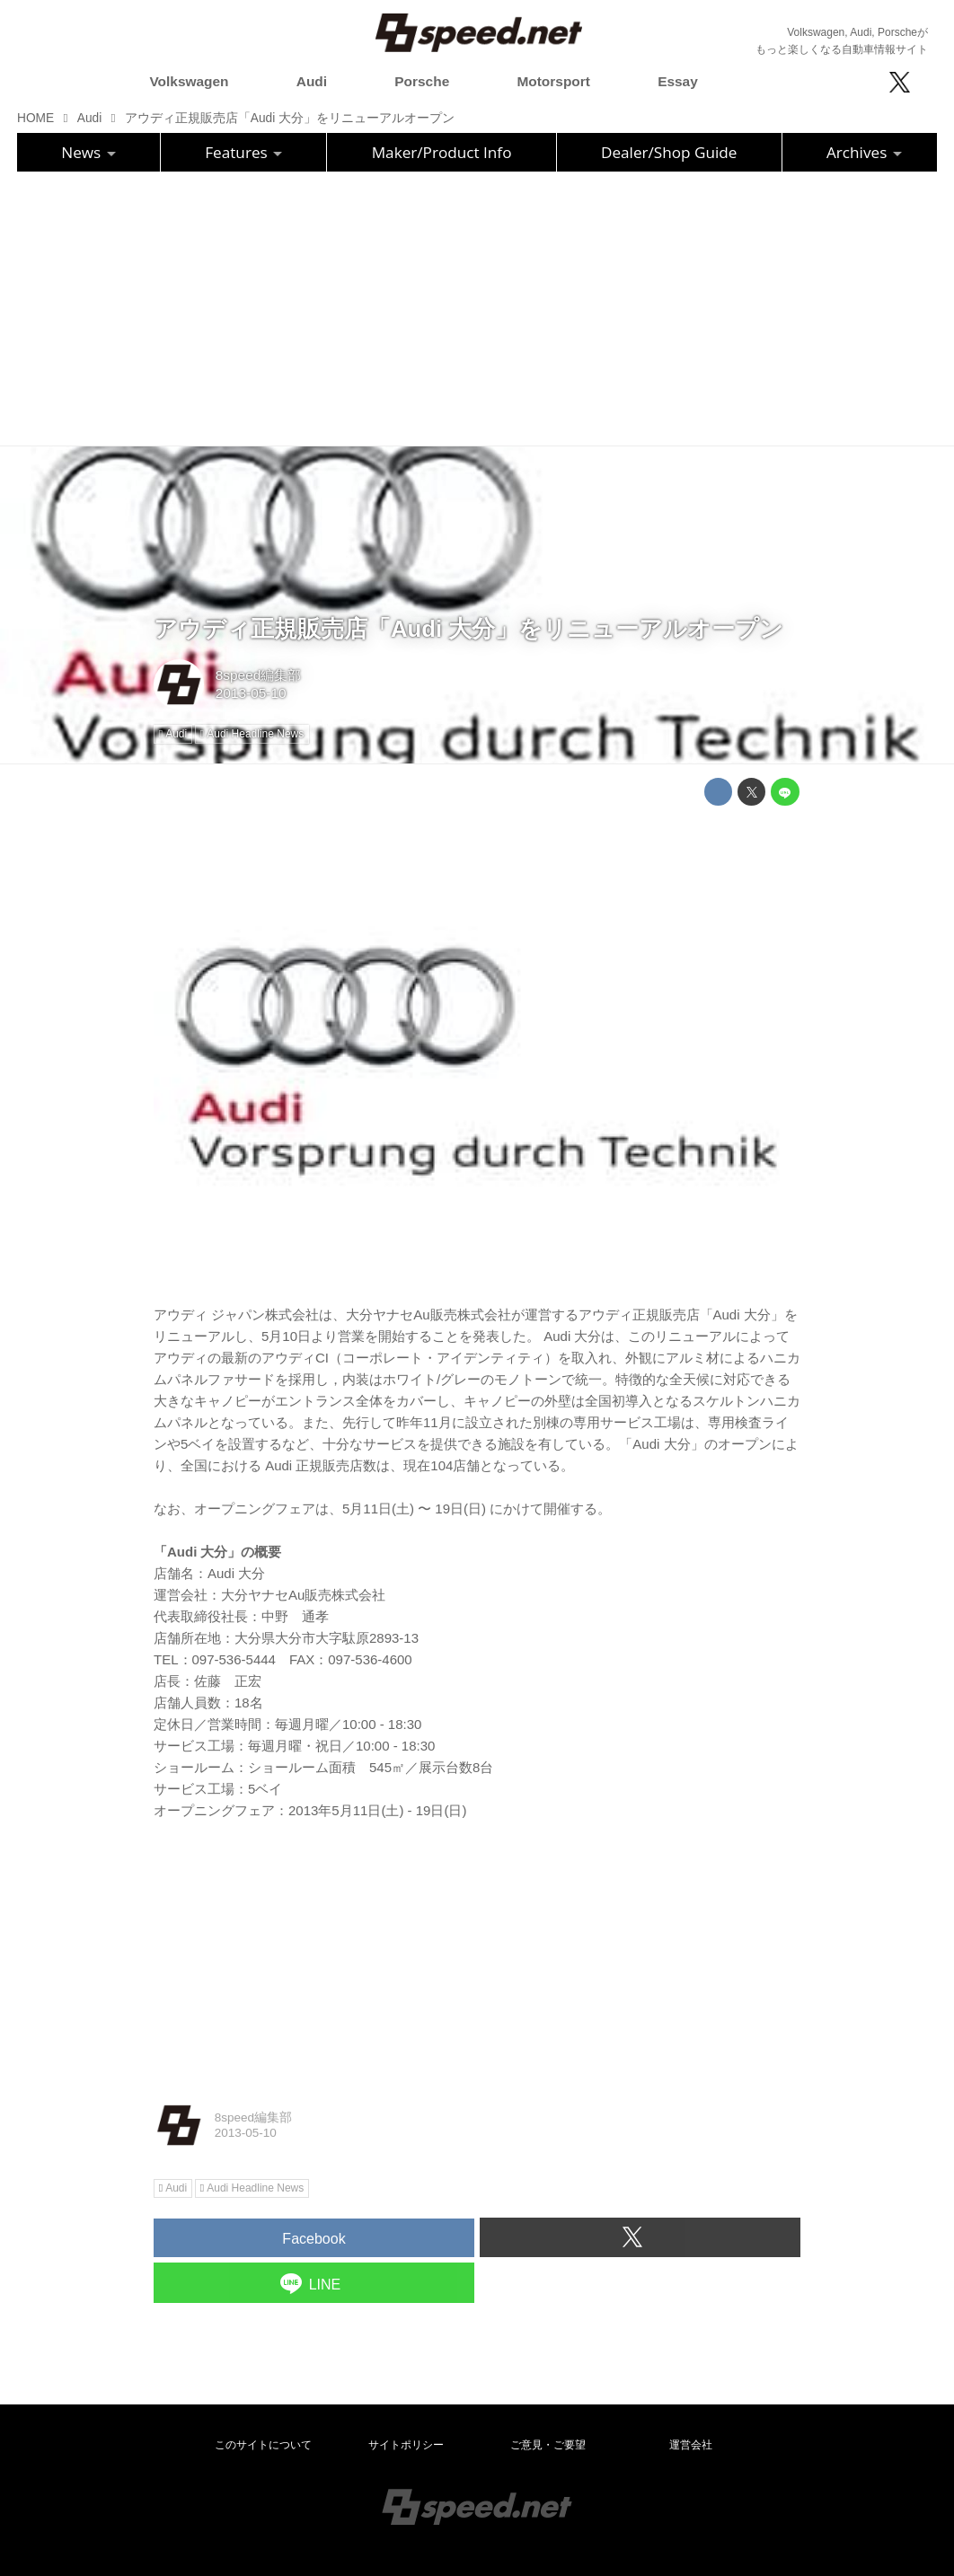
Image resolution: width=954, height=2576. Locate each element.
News (88, 152)
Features (243, 152)
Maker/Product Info (442, 152)
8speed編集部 (259, 675)
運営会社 (690, 2445)
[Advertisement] (477, 306)
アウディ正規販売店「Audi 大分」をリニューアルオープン (468, 628)
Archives (864, 152)
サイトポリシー (406, 2445)
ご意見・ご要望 (548, 2445)
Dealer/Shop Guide (669, 152)
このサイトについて (263, 2445)
